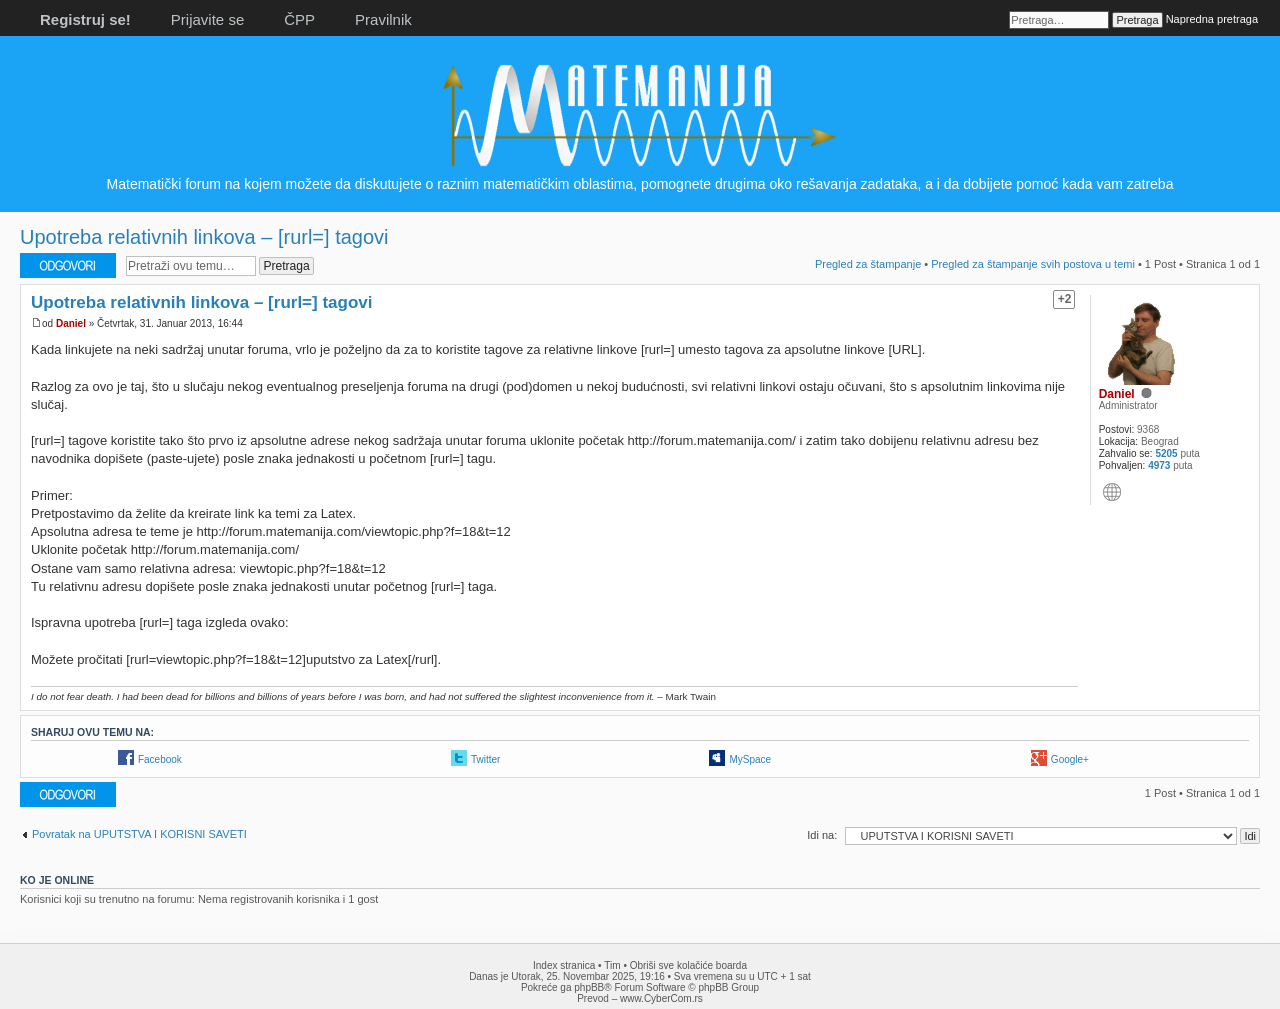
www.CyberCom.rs (661, 998)
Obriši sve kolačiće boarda (688, 965)
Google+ (1070, 759)
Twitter (485, 759)
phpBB (589, 987)
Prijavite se (207, 19)
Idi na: (822, 835)
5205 (1166, 453)
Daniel (71, 323)
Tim (612, 965)
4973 (1159, 465)
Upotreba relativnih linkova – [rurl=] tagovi (204, 237)
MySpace (750, 759)
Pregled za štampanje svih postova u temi (1033, 264)
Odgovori (68, 265)
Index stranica (564, 965)
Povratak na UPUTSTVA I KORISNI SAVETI (139, 834)
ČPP (299, 19)
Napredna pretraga (1212, 19)
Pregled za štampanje (868, 264)
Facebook (160, 759)
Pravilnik (383, 19)
